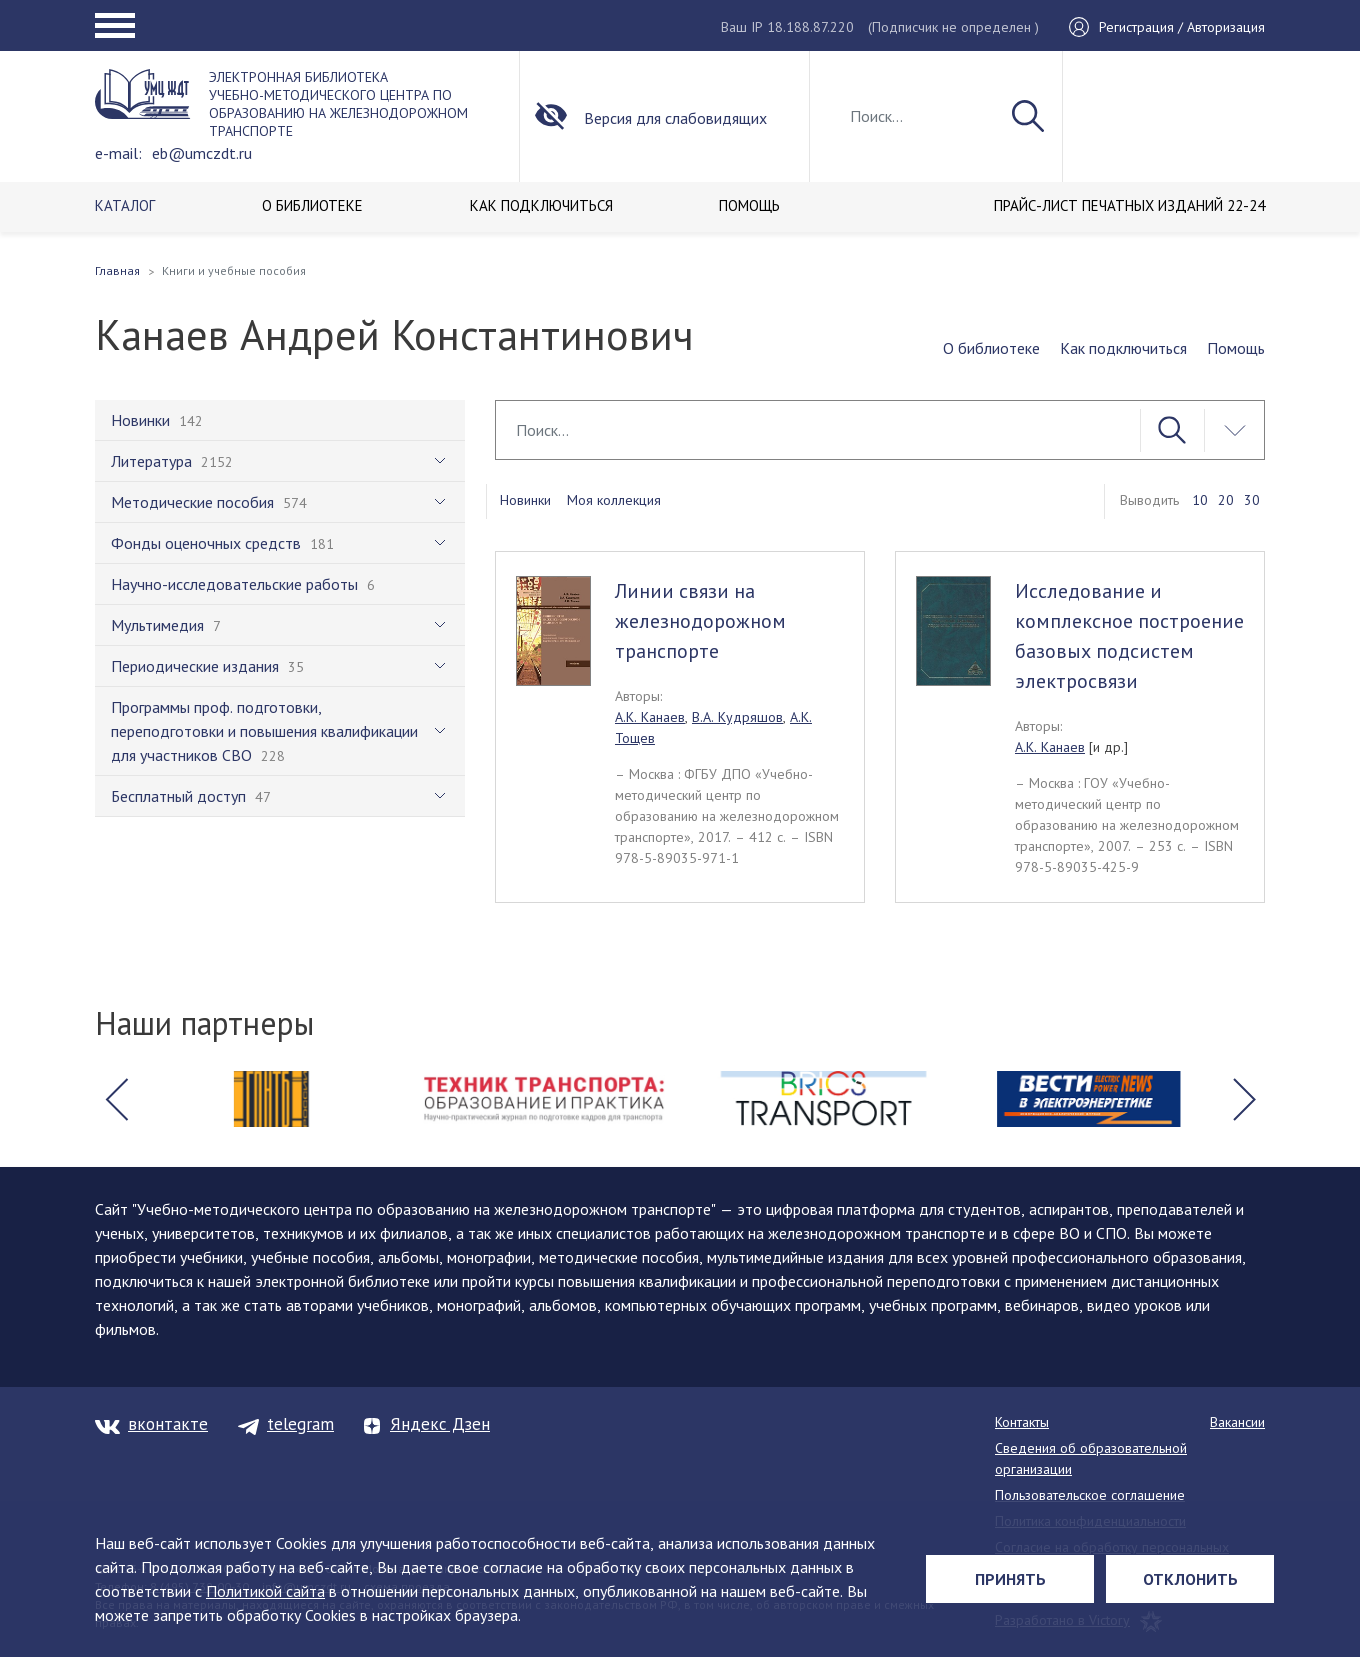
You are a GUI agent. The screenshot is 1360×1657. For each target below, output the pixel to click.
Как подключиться (1123, 348)
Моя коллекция (614, 500)
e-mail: (118, 153)
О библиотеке (991, 348)
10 (1200, 500)
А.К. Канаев (650, 717)
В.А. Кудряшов (737, 717)
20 (1226, 500)
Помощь (1236, 348)
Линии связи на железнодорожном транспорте (700, 621)
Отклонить (1190, 1579)
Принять (1010, 1579)
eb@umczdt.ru (202, 153)
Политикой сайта (265, 1591)
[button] (116, 1099)
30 (1252, 500)
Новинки (525, 500)
